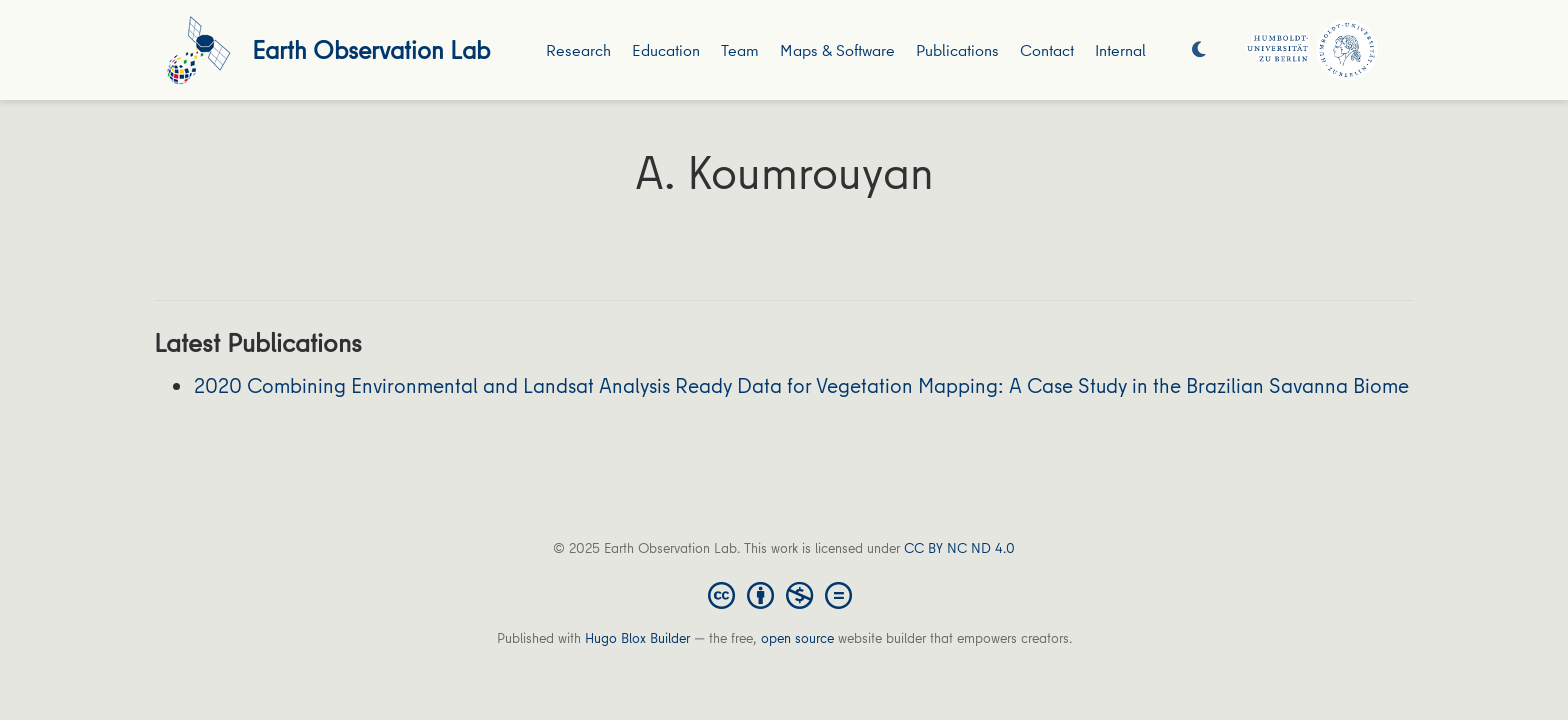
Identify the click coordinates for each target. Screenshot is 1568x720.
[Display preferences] (1199, 50)
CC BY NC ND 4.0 (959, 548)
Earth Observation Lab (371, 49)
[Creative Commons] (784, 594)
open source (797, 638)
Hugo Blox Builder (637, 638)
